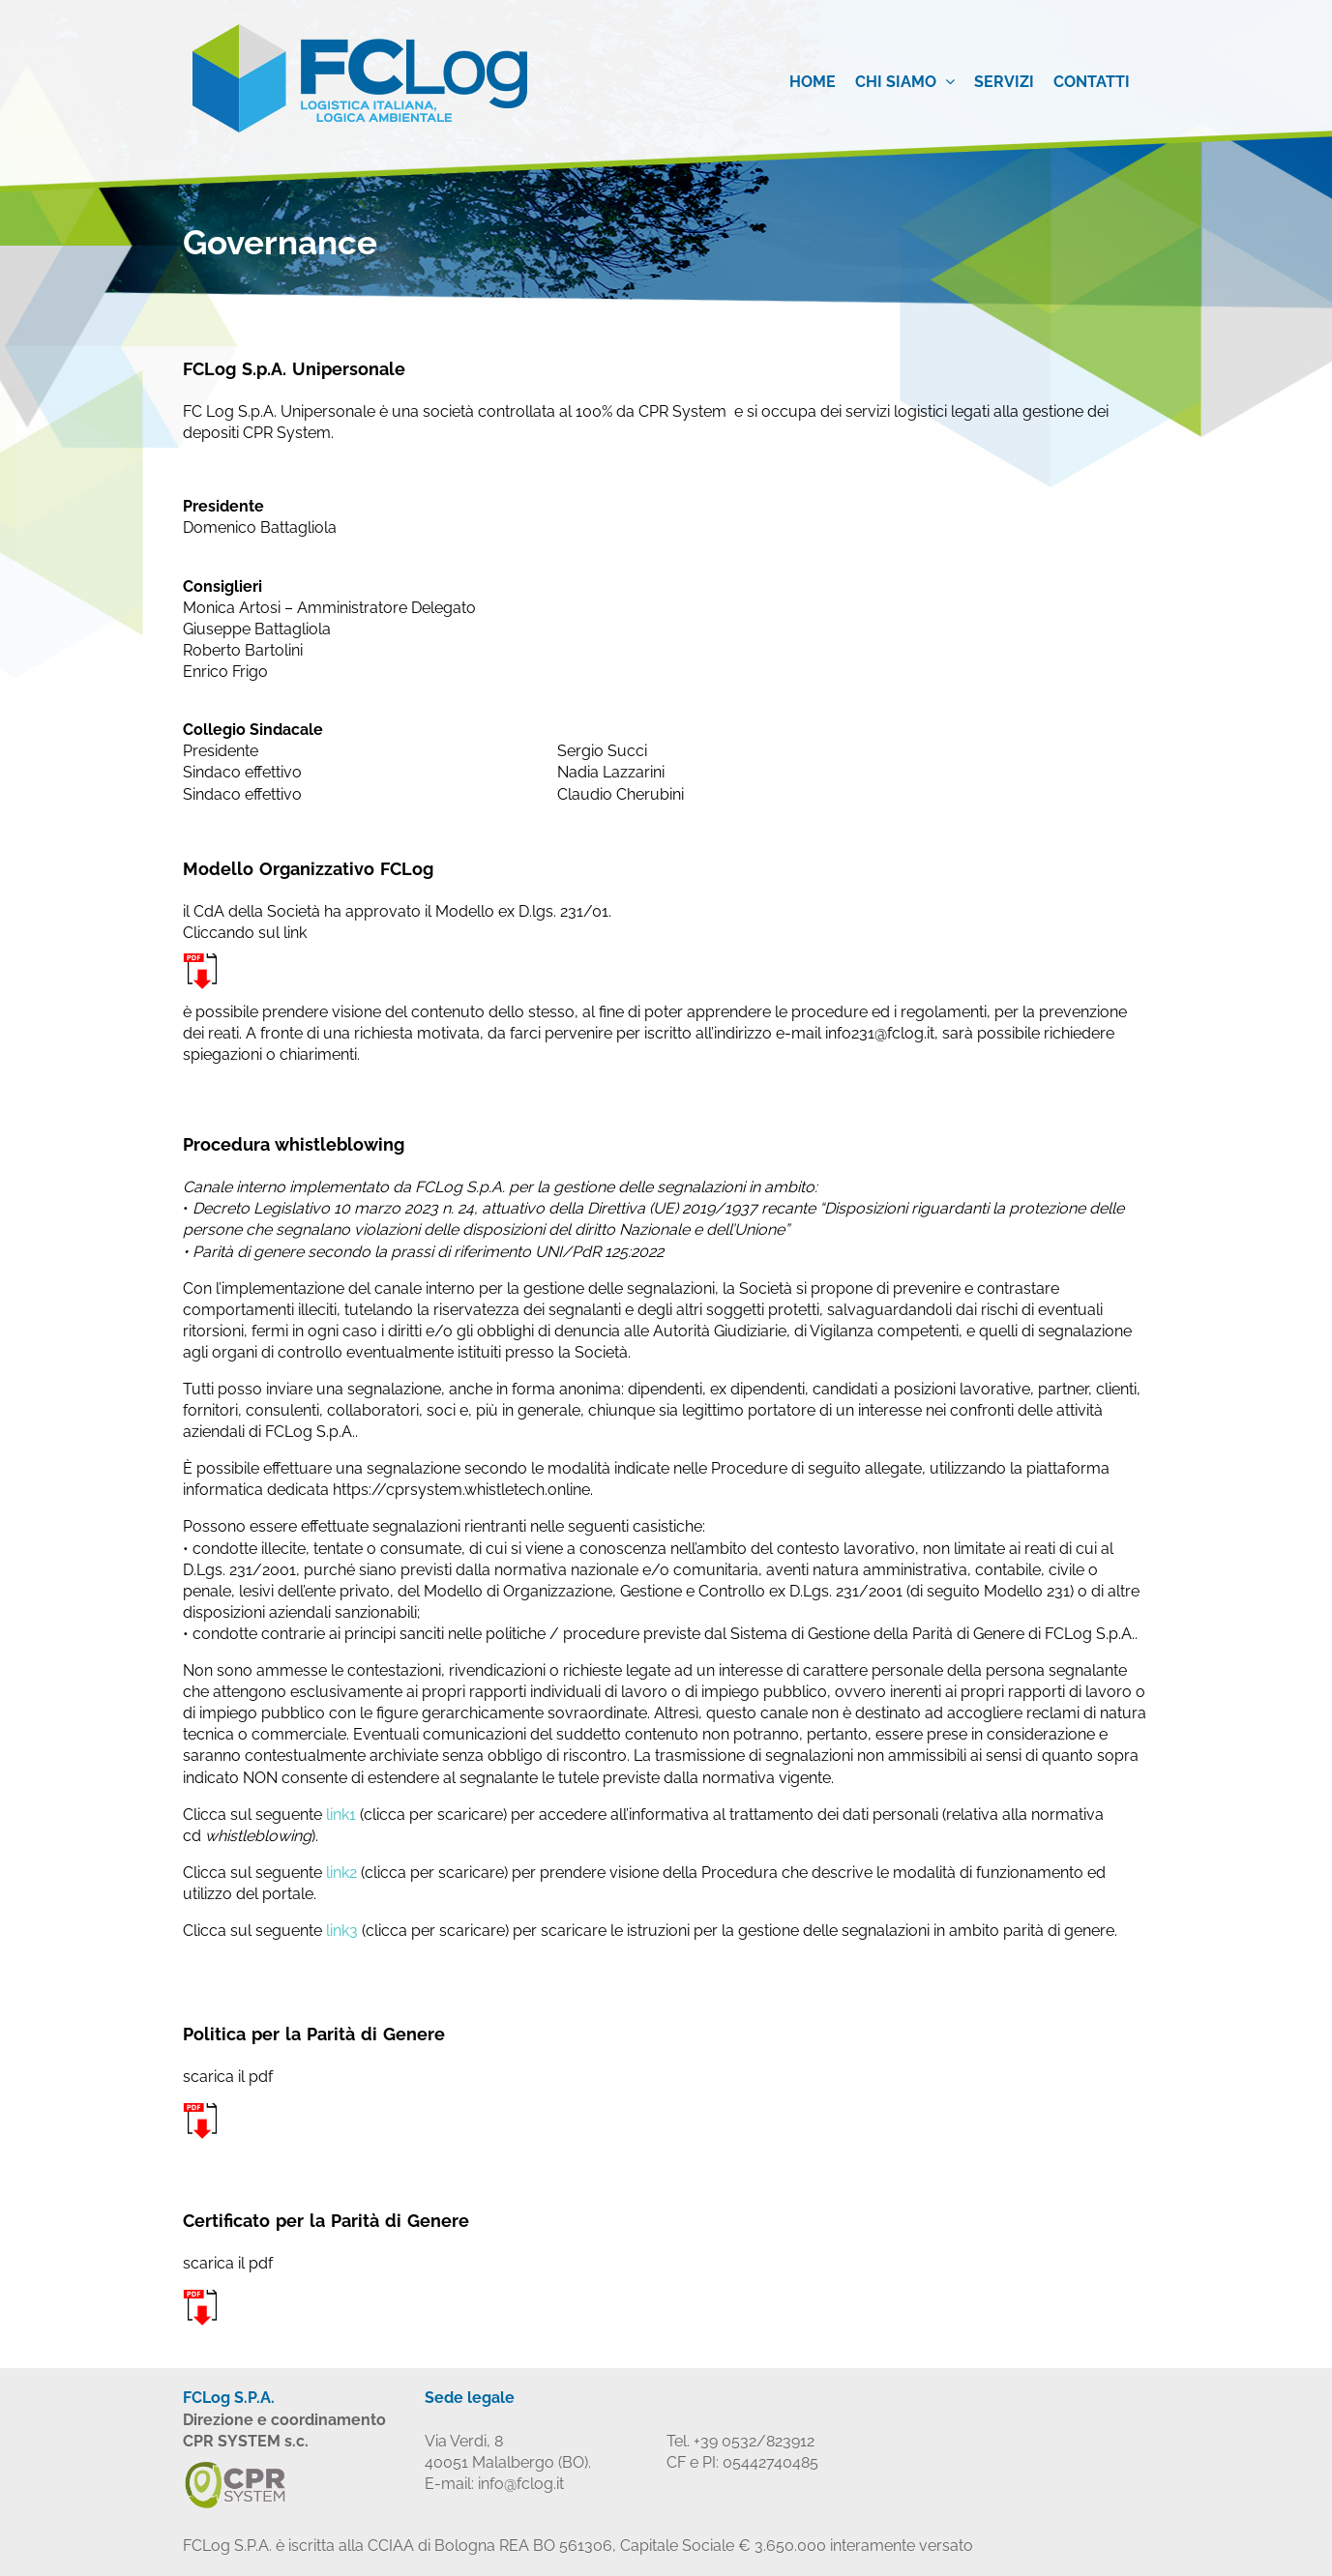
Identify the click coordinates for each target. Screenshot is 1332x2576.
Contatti (1091, 82)
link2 (341, 1872)
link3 (342, 1930)
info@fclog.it (521, 2483)
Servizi (1004, 82)
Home (812, 82)
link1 (341, 1814)
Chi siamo (905, 82)
